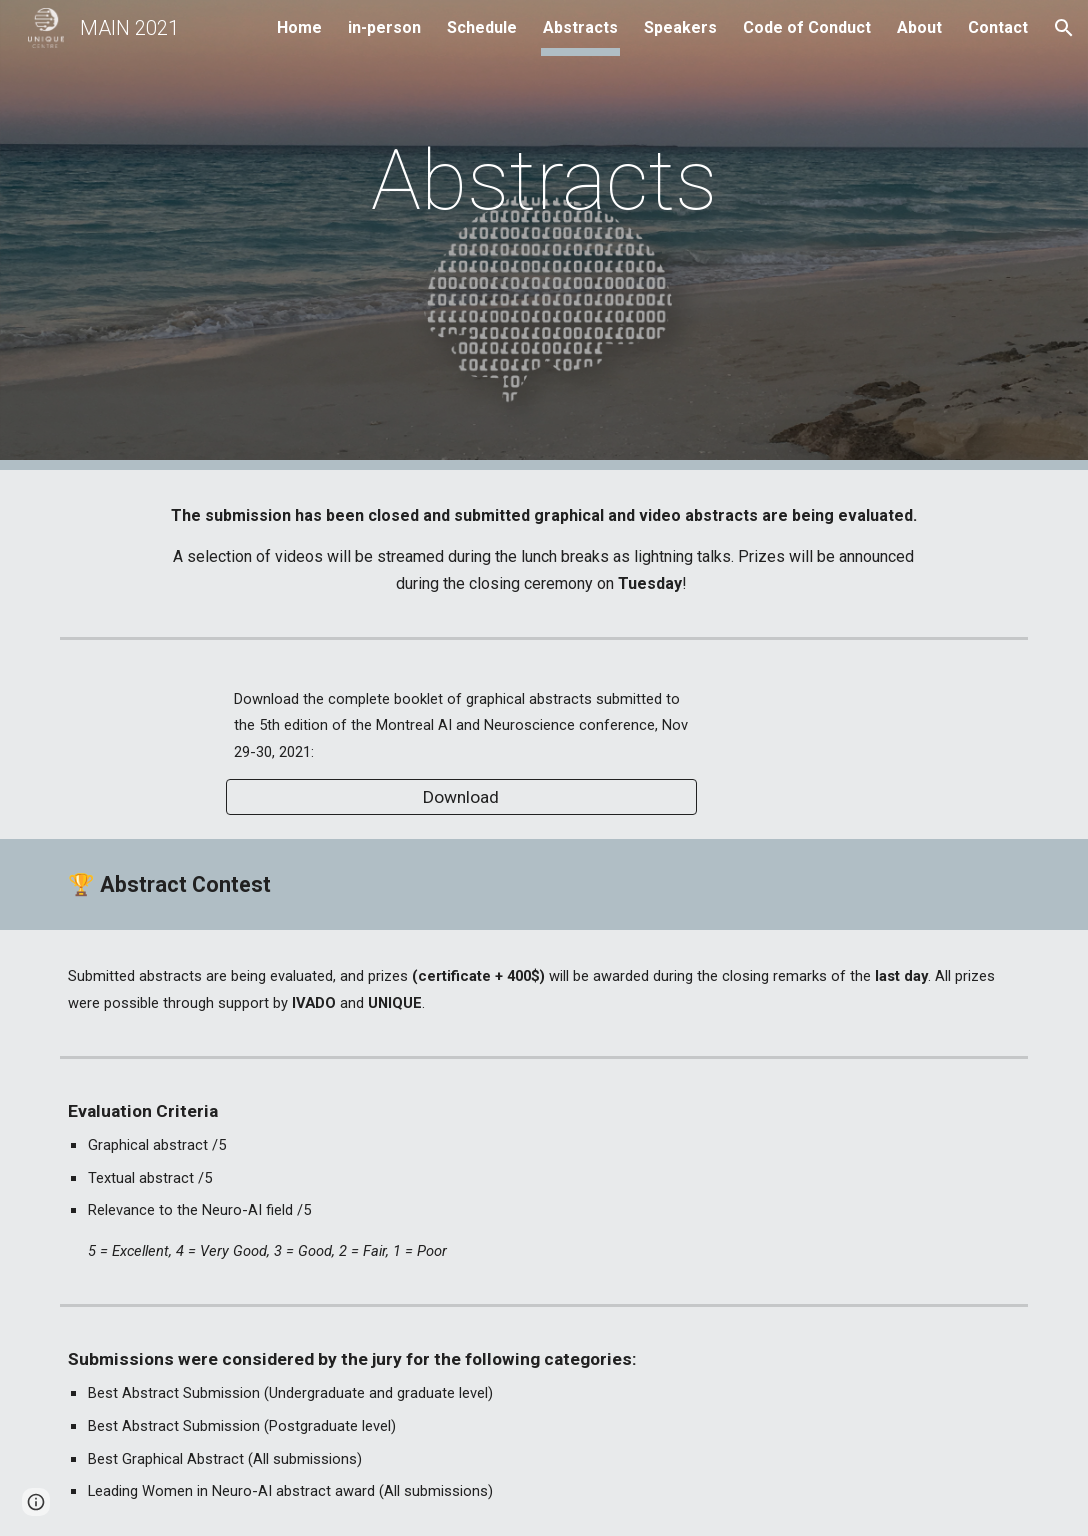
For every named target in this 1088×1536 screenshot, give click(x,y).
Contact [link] (998, 27)
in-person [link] (384, 27)
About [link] (919, 27)
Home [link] (299, 27)
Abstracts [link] (580, 27)
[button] (1064, 28)
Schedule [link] (482, 27)
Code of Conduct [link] (807, 27)
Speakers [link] (680, 27)
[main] (544, 235)
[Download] (461, 797)
